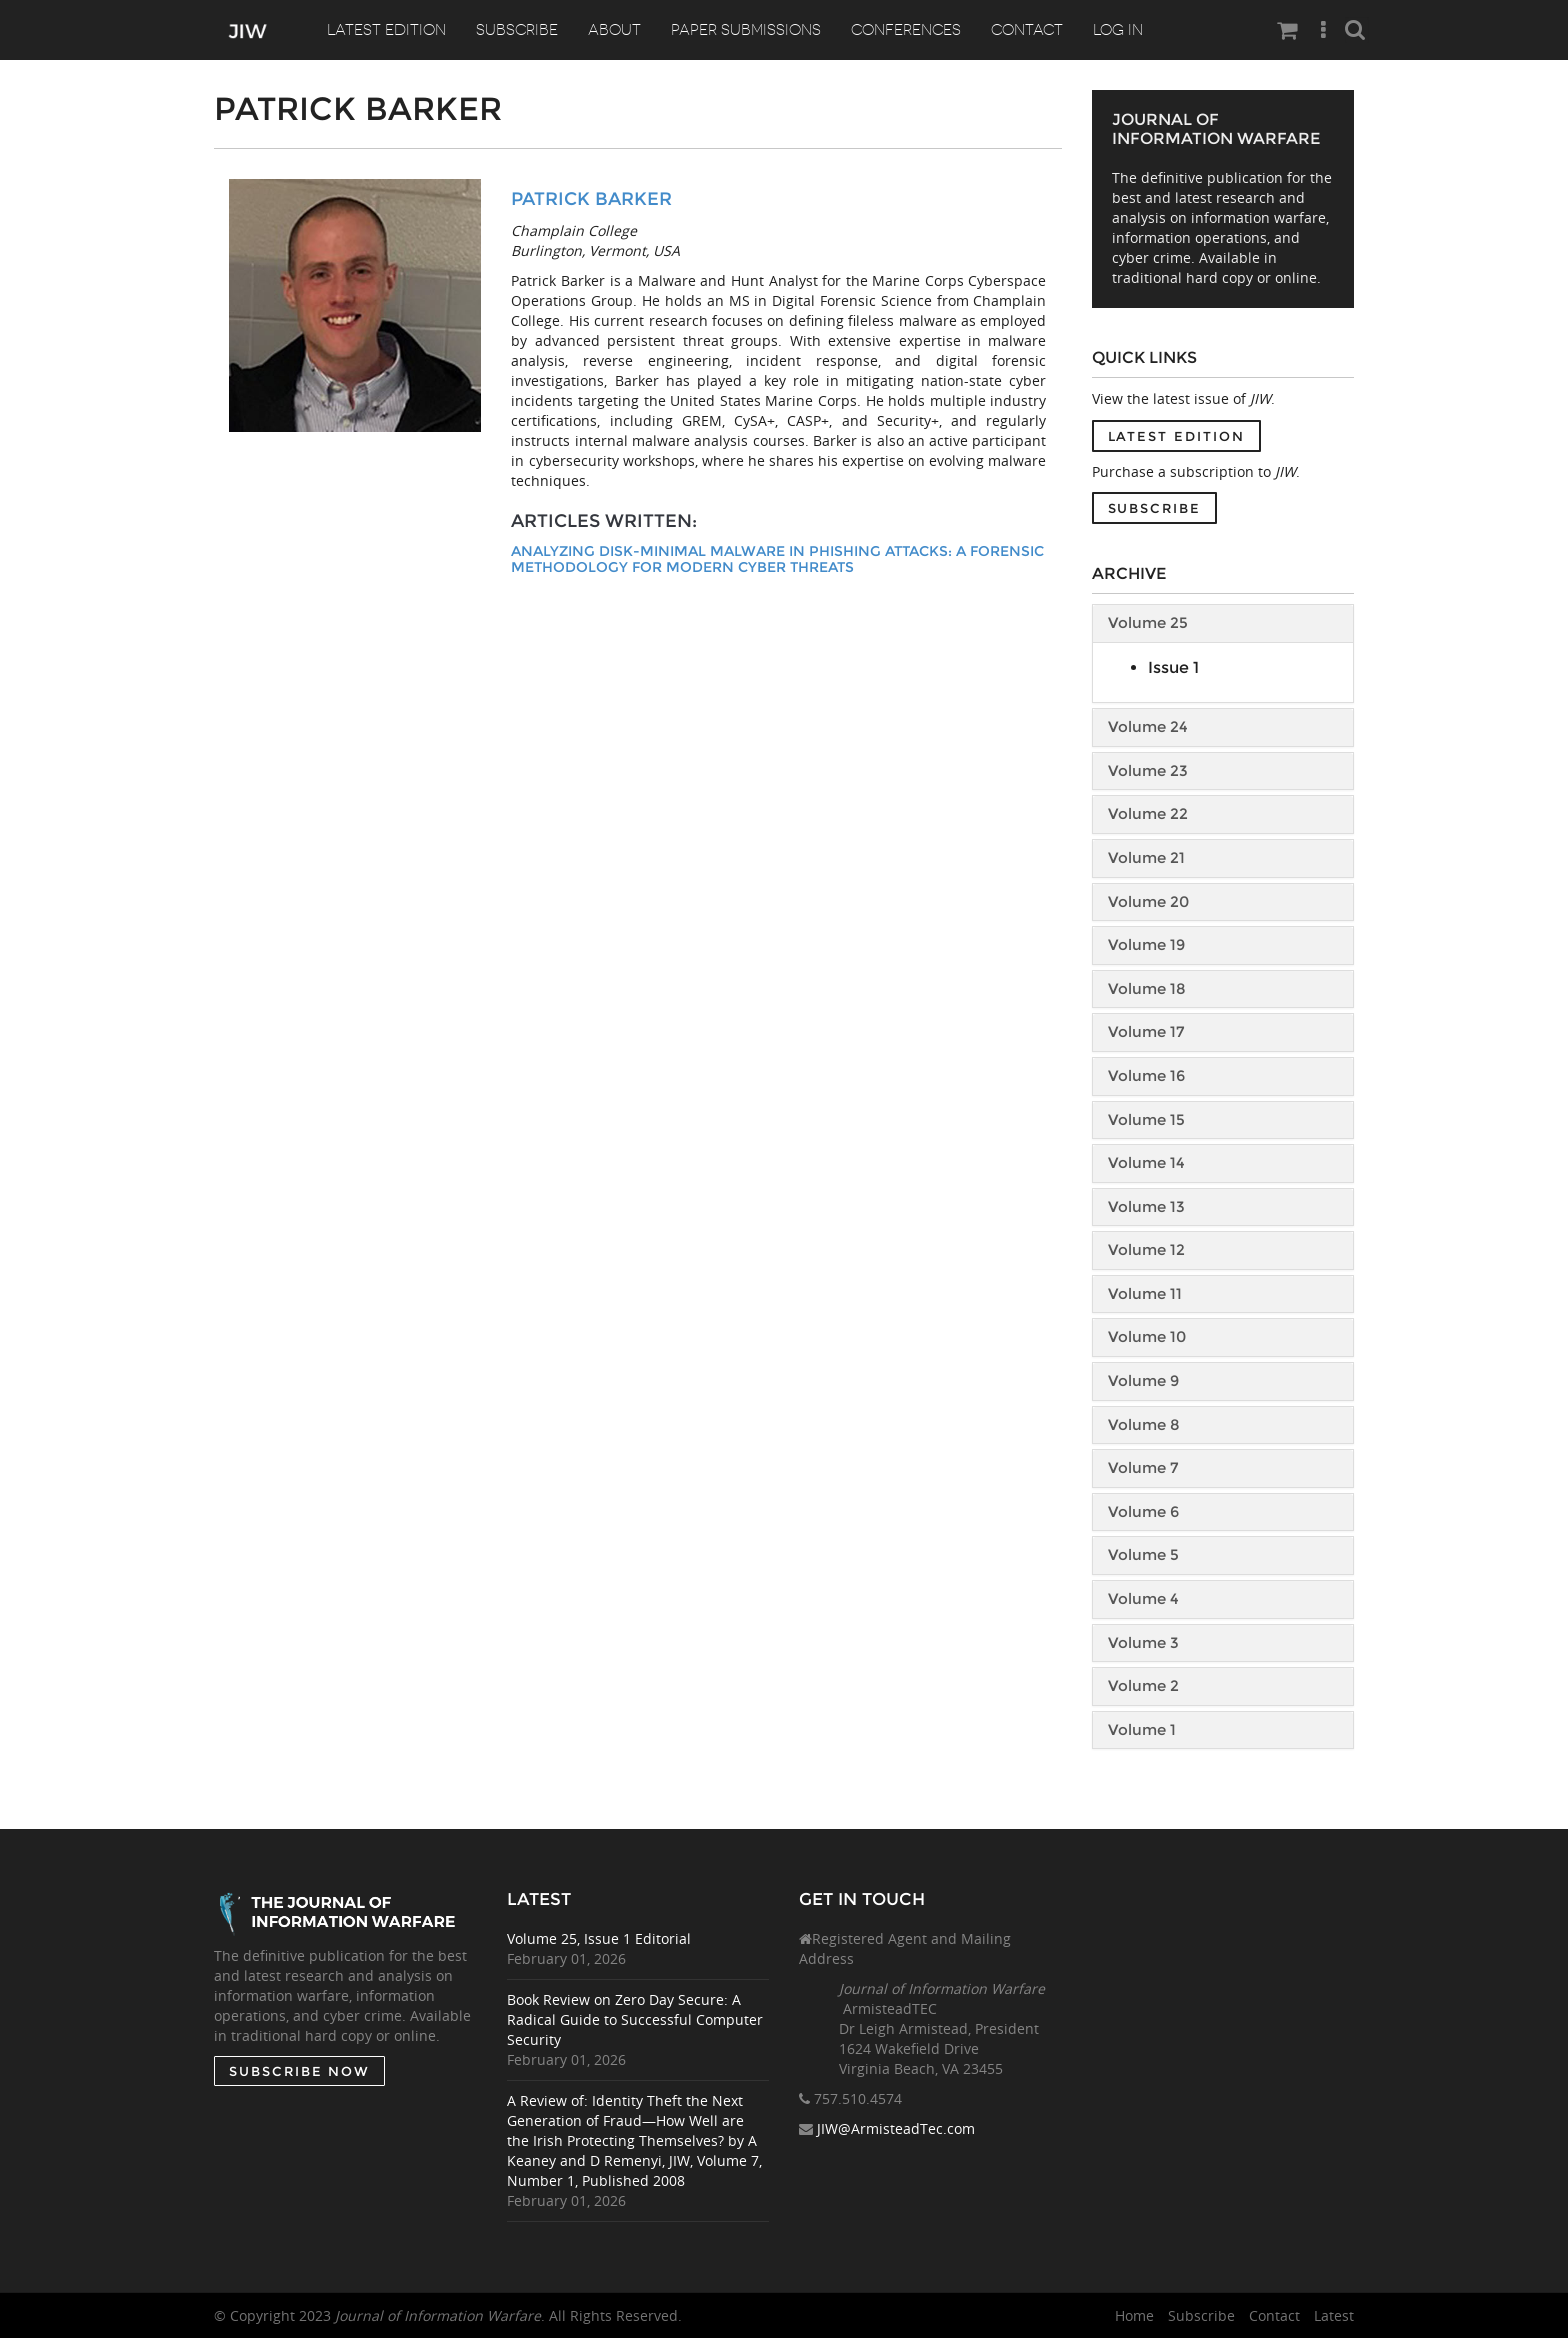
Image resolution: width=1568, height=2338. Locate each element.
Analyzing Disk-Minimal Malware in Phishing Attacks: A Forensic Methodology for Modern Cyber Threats (777, 559)
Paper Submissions (750, 30)
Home (1134, 2315)
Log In (1125, 30)
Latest (1334, 2315)
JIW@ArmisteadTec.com (896, 2128)
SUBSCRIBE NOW (299, 2071)
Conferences (911, 30)
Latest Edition (387, 30)
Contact (1033, 30)
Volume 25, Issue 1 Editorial (599, 1938)
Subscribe (519, 30)
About (617, 30)
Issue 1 (1173, 667)
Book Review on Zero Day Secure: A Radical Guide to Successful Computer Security (635, 2019)
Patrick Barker (591, 199)
